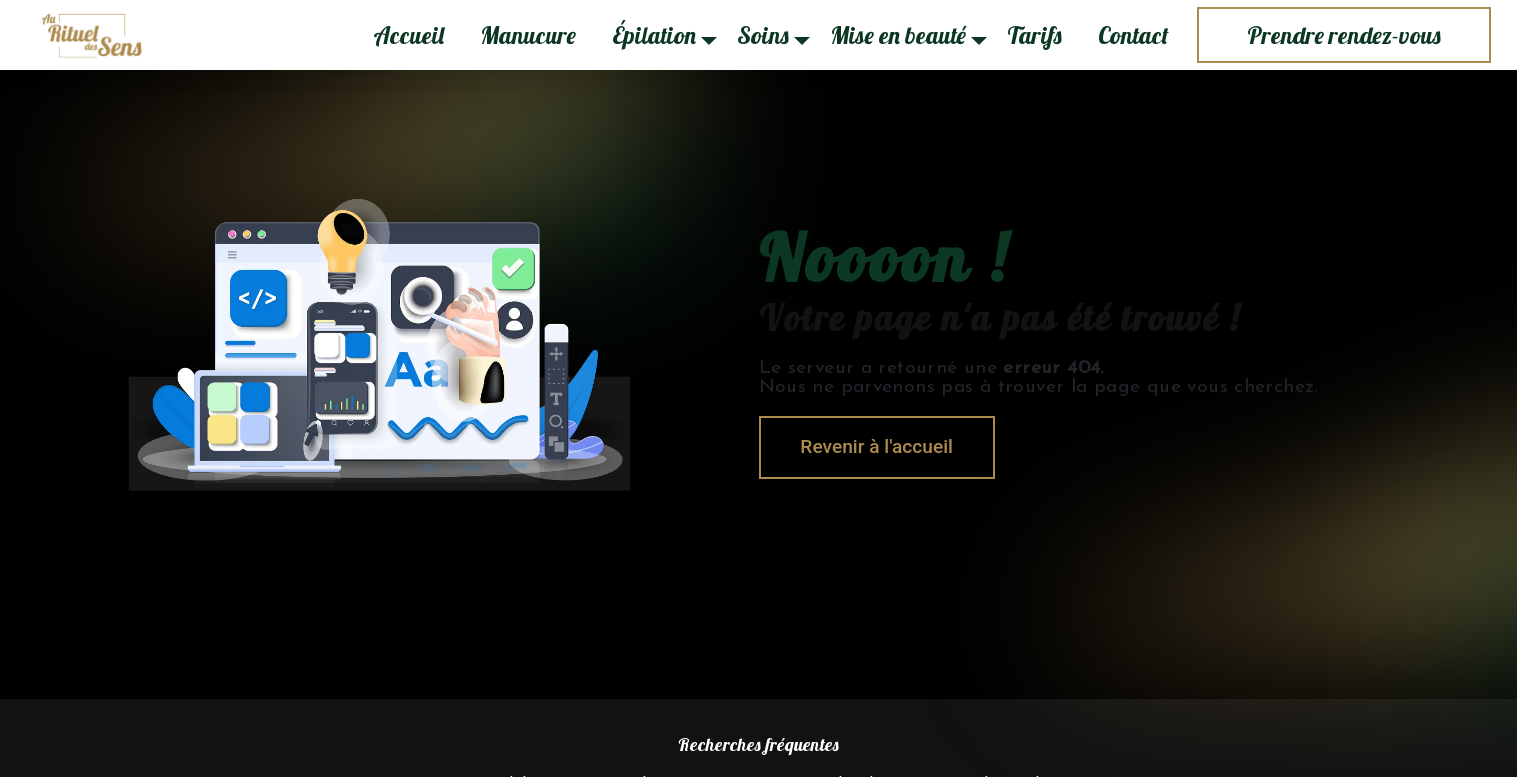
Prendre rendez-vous (1344, 35)
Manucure (528, 35)
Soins (763, 35)
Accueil (408, 35)
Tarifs (1034, 35)
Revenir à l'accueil (877, 446)
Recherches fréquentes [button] (758, 744)
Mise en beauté (898, 35)
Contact (1133, 35)
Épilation (654, 35)
